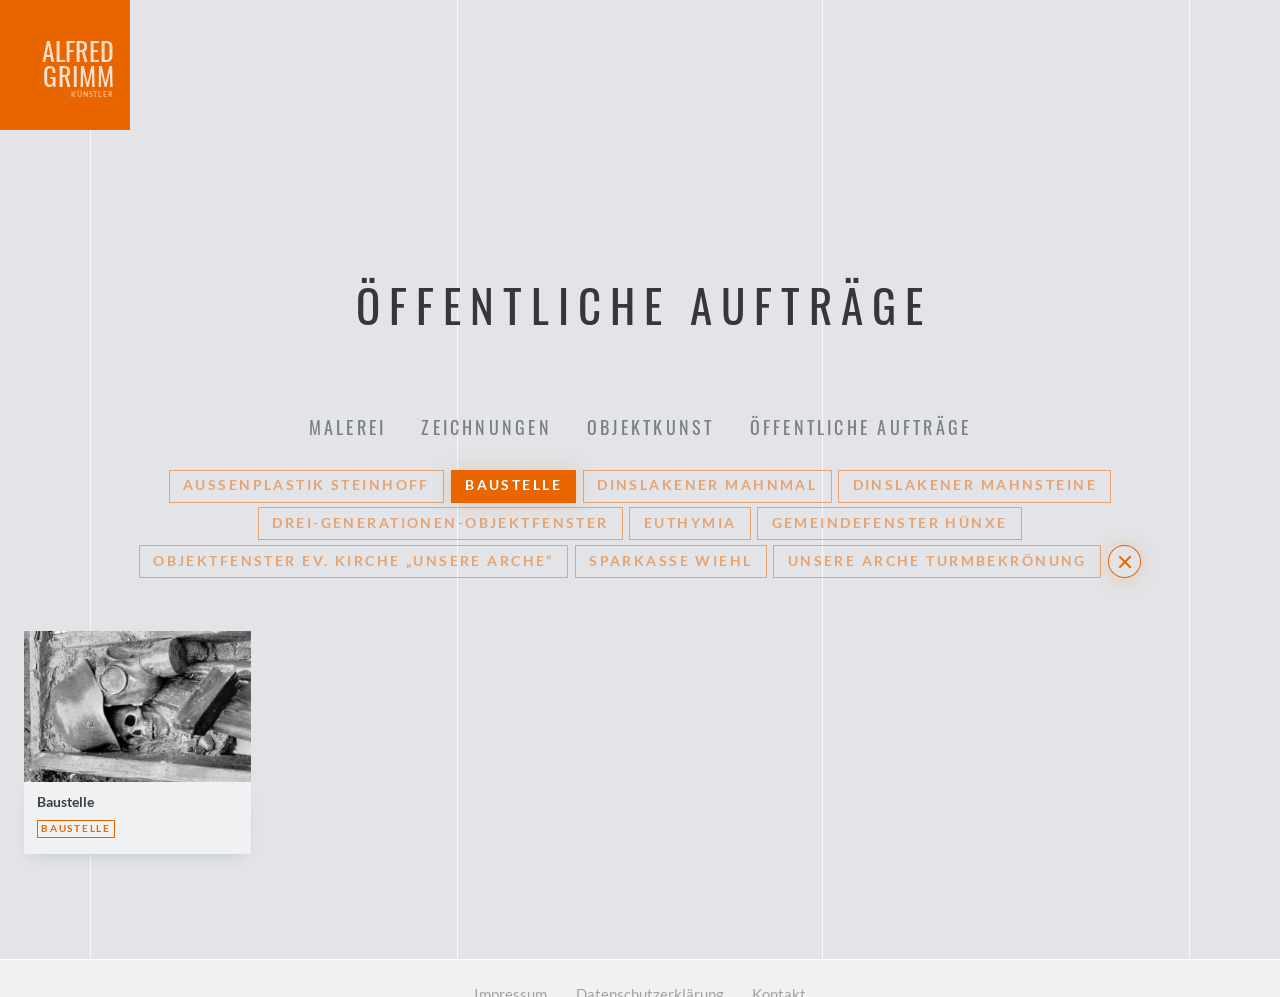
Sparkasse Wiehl (670, 517)
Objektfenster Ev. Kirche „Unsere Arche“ (353, 517)
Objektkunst (653, 353)
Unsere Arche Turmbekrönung (937, 517)
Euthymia (690, 477)
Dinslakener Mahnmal (707, 438)
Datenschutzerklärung (650, 955)
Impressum (499, 955)
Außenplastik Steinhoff (305, 438)
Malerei (342, 353)
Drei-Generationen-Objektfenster (440, 477)
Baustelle (513, 438)
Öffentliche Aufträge (867, 353)
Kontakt (791, 955)
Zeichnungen (484, 353)
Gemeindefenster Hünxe (890, 477)
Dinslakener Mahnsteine (975, 438)
